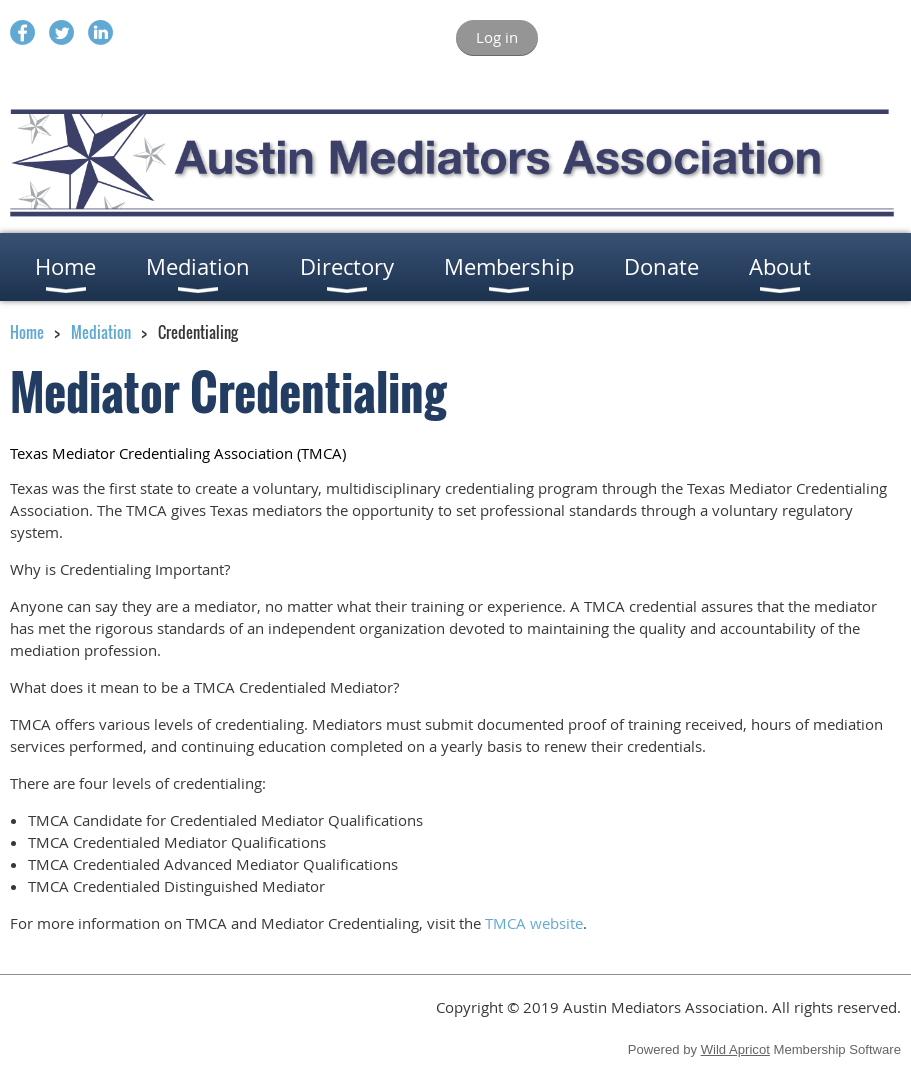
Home (27, 332)
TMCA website (534, 923)
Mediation (101, 332)
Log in (497, 37)
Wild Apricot (735, 1049)
